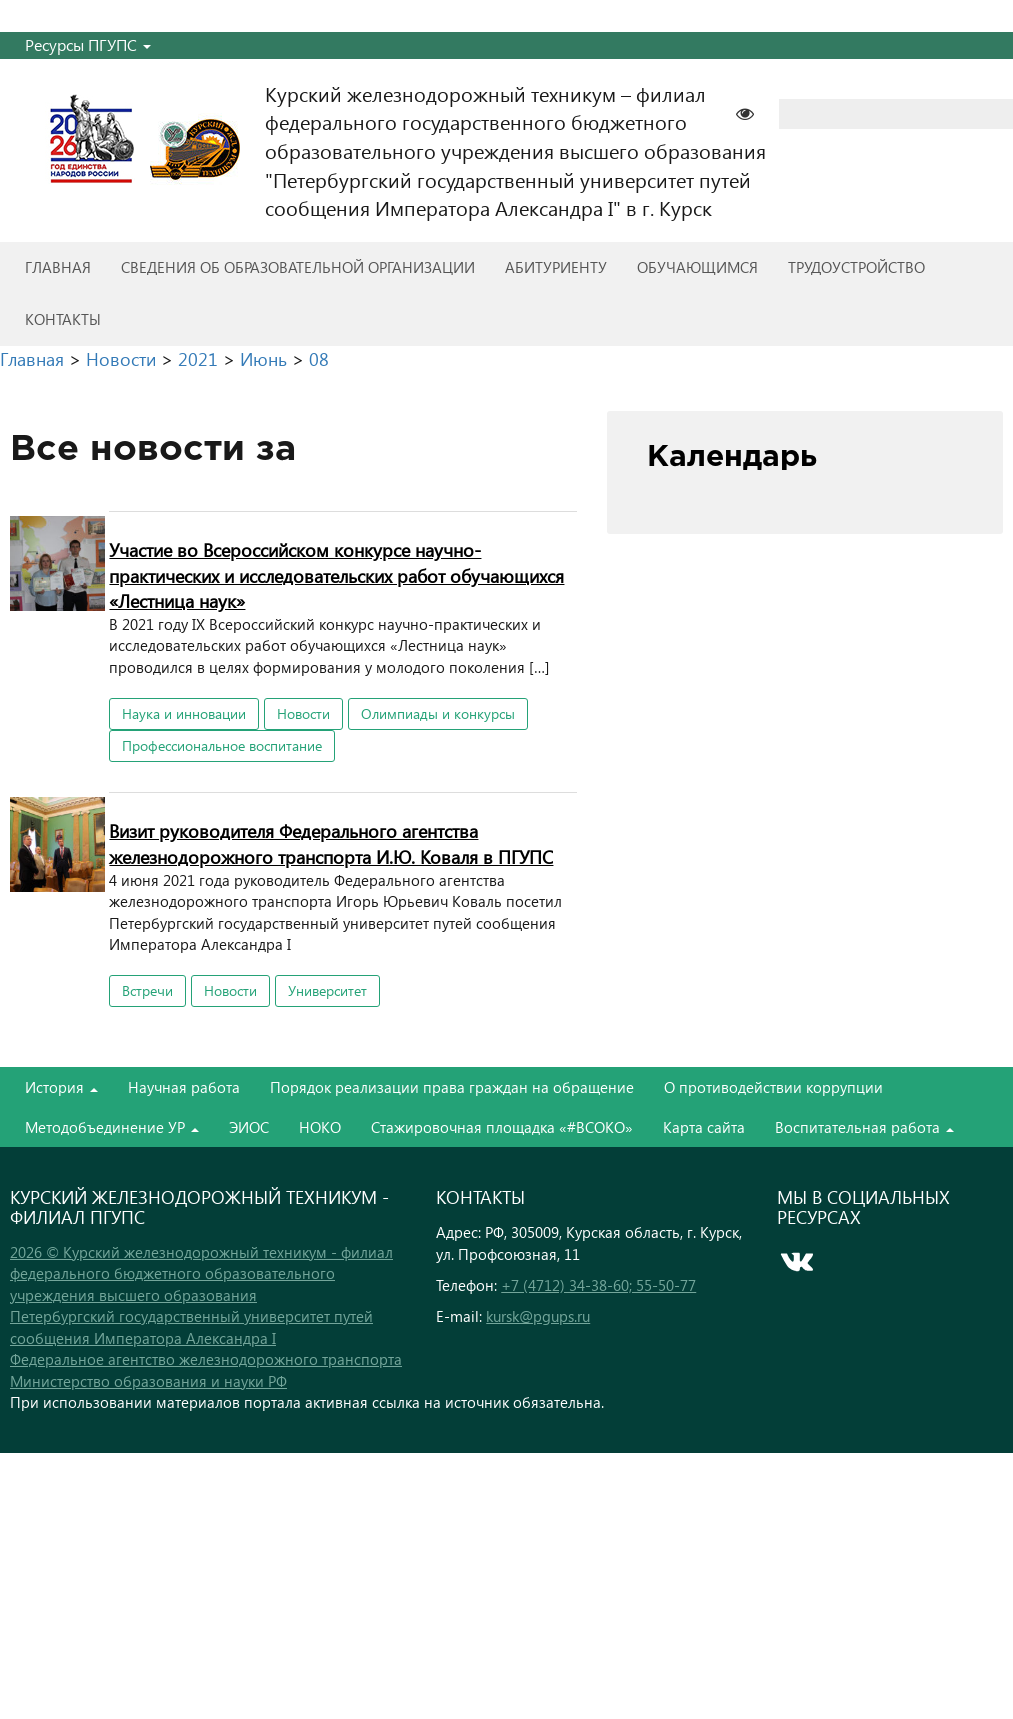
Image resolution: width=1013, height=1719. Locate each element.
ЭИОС (249, 1127)
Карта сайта (704, 1127)
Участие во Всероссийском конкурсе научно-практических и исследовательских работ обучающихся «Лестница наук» (336, 575)
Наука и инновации (184, 713)
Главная (58, 267)
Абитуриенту (556, 267)
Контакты (63, 319)
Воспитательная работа (864, 1127)
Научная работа (184, 1087)
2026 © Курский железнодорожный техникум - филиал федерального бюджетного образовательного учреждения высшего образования (201, 1273)
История (61, 1087)
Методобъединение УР (112, 1127)
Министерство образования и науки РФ (148, 1381)
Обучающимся (697, 267)
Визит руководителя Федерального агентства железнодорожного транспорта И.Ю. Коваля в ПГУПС (331, 843)
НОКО (320, 1127)
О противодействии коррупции (773, 1087)
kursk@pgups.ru (538, 1316)
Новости (303, 713)
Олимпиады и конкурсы (438, 713)
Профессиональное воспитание (222, 745)
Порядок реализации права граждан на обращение (452, 1087)
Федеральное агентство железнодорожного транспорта (206, 1359)
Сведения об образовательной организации (298, 267)
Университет (327, 990)
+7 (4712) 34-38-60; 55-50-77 (598, 1285)
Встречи (147, 990)
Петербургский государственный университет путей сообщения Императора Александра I (191, 1326)
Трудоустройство (856, 267)
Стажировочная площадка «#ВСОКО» (502, 1127)
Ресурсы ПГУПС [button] (88, 44)
